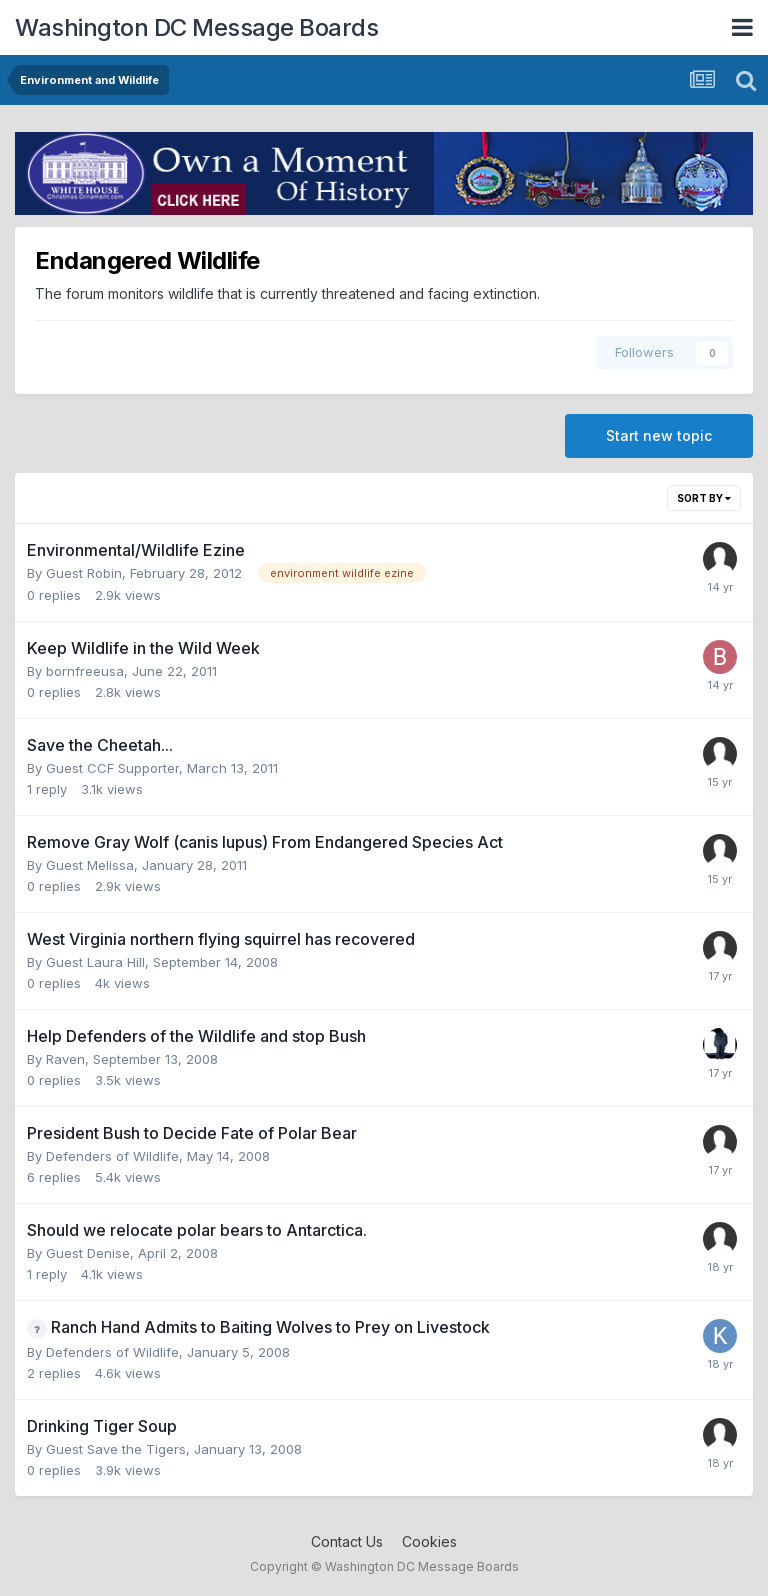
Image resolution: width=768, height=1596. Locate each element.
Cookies (429, 1541)
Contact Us (347, 1541)
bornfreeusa (85, 671)
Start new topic (659, 435)
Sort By (704, 498)
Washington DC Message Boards (196, 27)
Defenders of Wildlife (112, 1156)
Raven (65, 1059)
